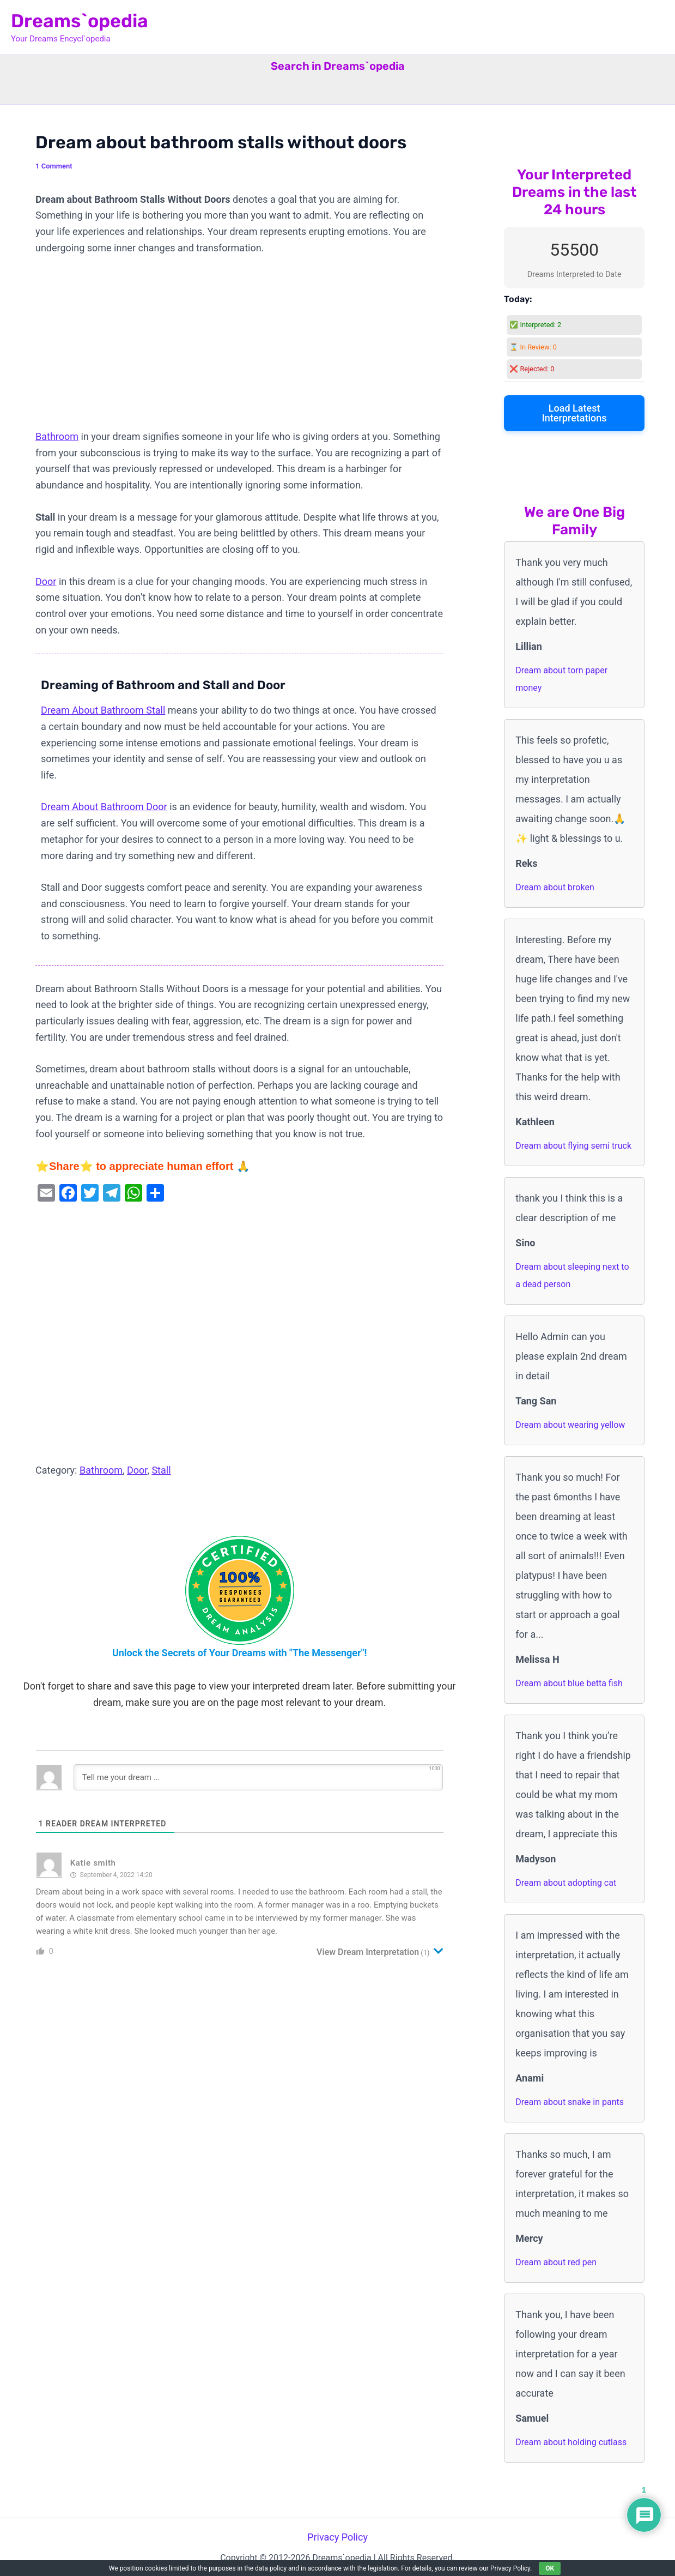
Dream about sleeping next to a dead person (572, 1275)
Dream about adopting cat (565, 1883)
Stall (161, 1470)
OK (549, 2568)
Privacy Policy (337, 2537)
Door (45, 581)
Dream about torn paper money (561, 679)
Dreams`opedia (79, 21)
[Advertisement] (239, 348)
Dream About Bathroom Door (104, 806)
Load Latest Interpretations (574, 413)
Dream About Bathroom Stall (103, 710)
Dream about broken (554, 887)
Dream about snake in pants (569, 2102)
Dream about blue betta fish (569, 1683)
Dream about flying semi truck (573, 1146)
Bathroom (56, 436)
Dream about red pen (556, 2262)
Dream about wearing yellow (570, 1425)
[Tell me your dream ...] (258, 1777)
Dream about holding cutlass (571, 2442)
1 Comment (53, 166)
